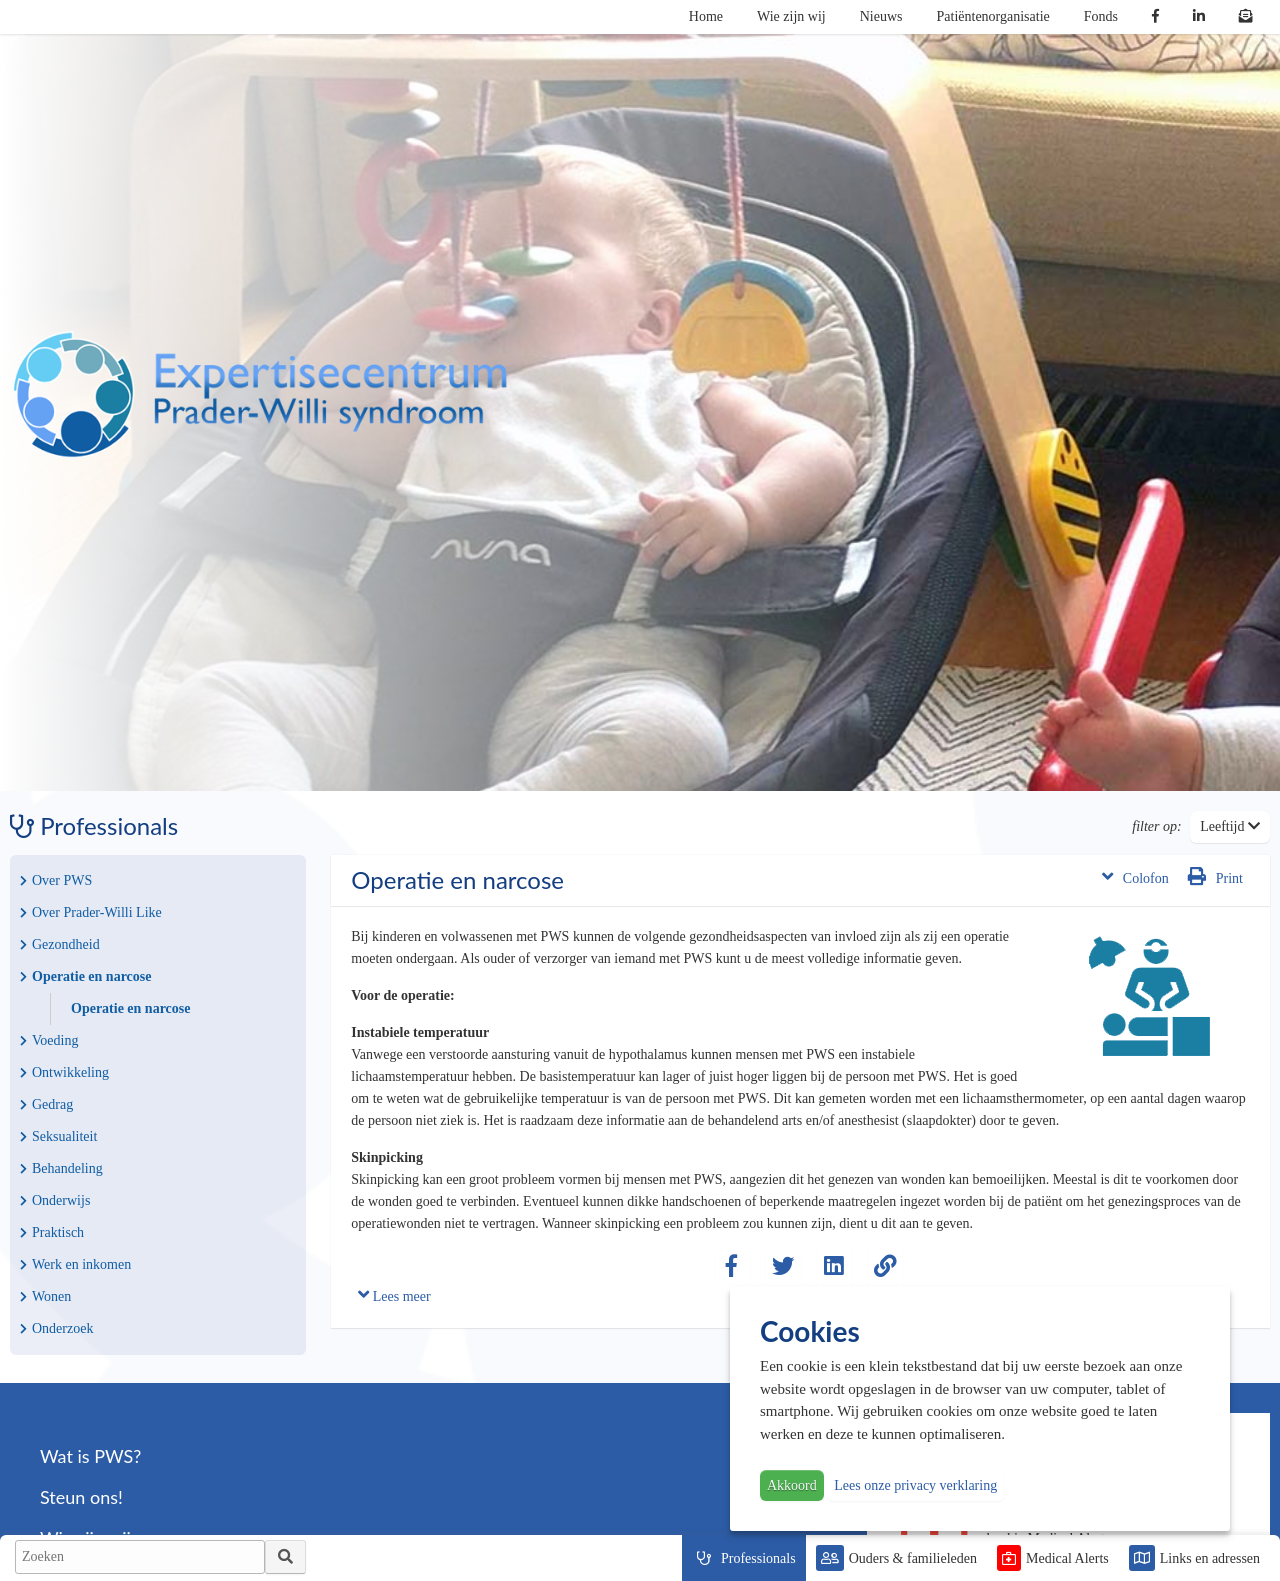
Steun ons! (81, 1497)
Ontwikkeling (64, 1072)
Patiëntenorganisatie (993, 16)
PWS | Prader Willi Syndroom (260, 395)
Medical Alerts (1067, 1558)
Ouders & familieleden (913, 1558)
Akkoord (792, 1485)
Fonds (1101, 16)
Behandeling (61, 1168)
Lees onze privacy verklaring (915, 1485)
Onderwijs (55, 1200)
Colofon (1135, 876)
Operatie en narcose (86, 976)
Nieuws (881, 16)
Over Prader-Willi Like (91, 912)
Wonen (45, 1296)
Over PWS (56, 880)
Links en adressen (1210, 1558)
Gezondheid (60, 944)
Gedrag (46, 1104)
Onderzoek (56, 1328)
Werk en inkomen (75, 1264)
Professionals (758, 1558)
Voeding (49, 1040)
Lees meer (394, 1294)
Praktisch (52, 1232)
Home (706, 16)
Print (1215, 876)
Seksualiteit (58, 1136)
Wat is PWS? (90, 1456)
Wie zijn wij (791, 16)
